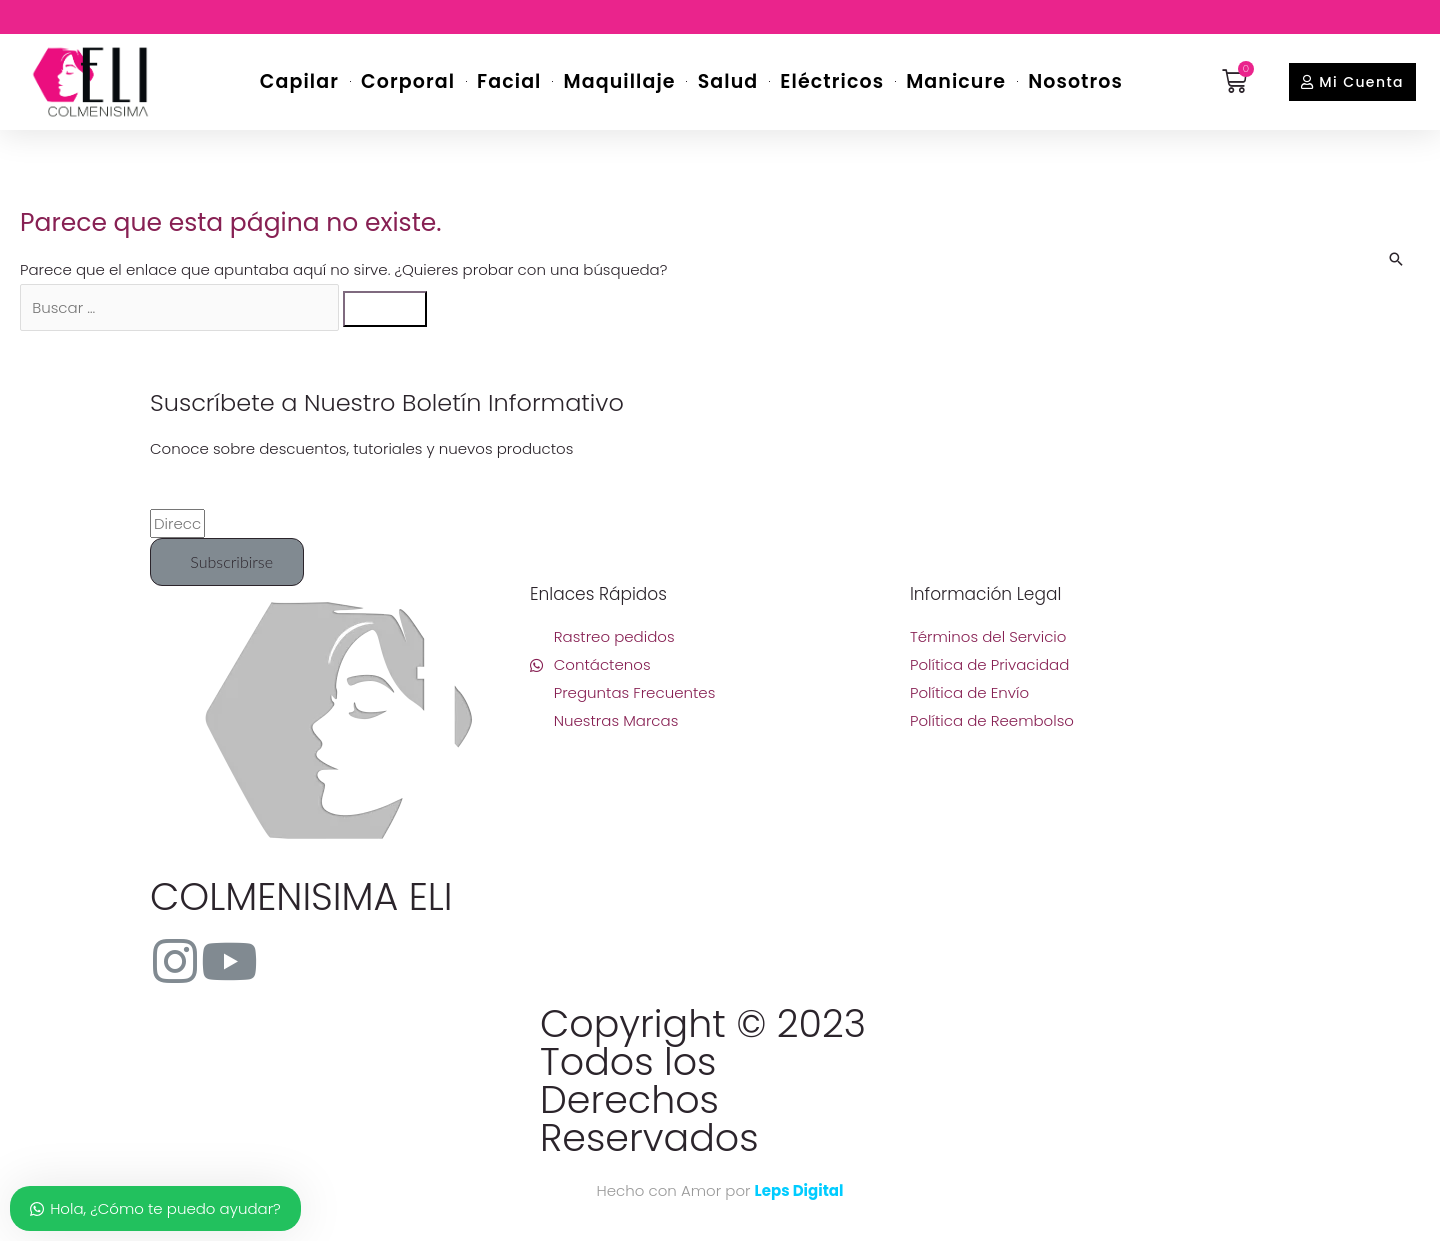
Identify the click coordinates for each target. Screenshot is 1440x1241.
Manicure (956, 81)
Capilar (299, 81)
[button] (1352, 82)
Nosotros (1075, 81)
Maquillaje (620, 81)
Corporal (408, 81)
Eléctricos (832, 81)
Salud (728, 81)
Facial (509, 81)
